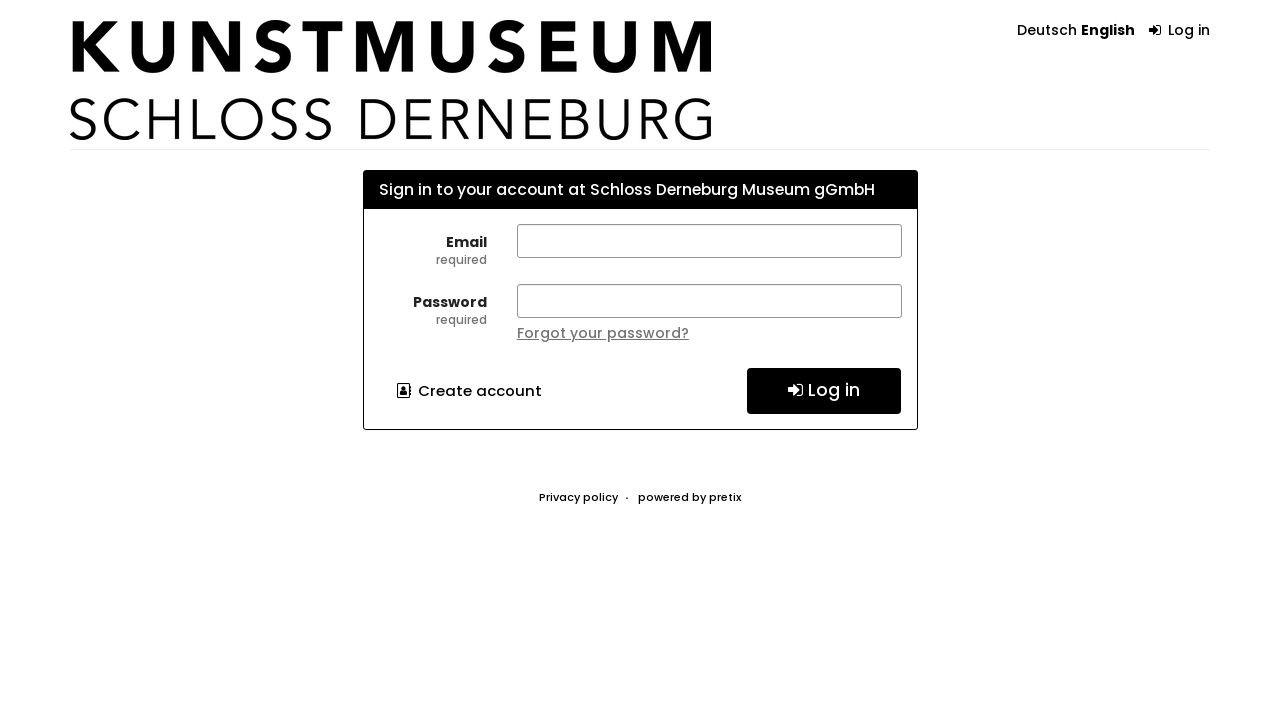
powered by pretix (689, 497)
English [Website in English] (1108, 30)
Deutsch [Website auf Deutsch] (1047, 30)
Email (433, 250)
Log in (1180, 30)
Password (433, 310)
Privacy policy (578, 497)
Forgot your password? (603, 333)
